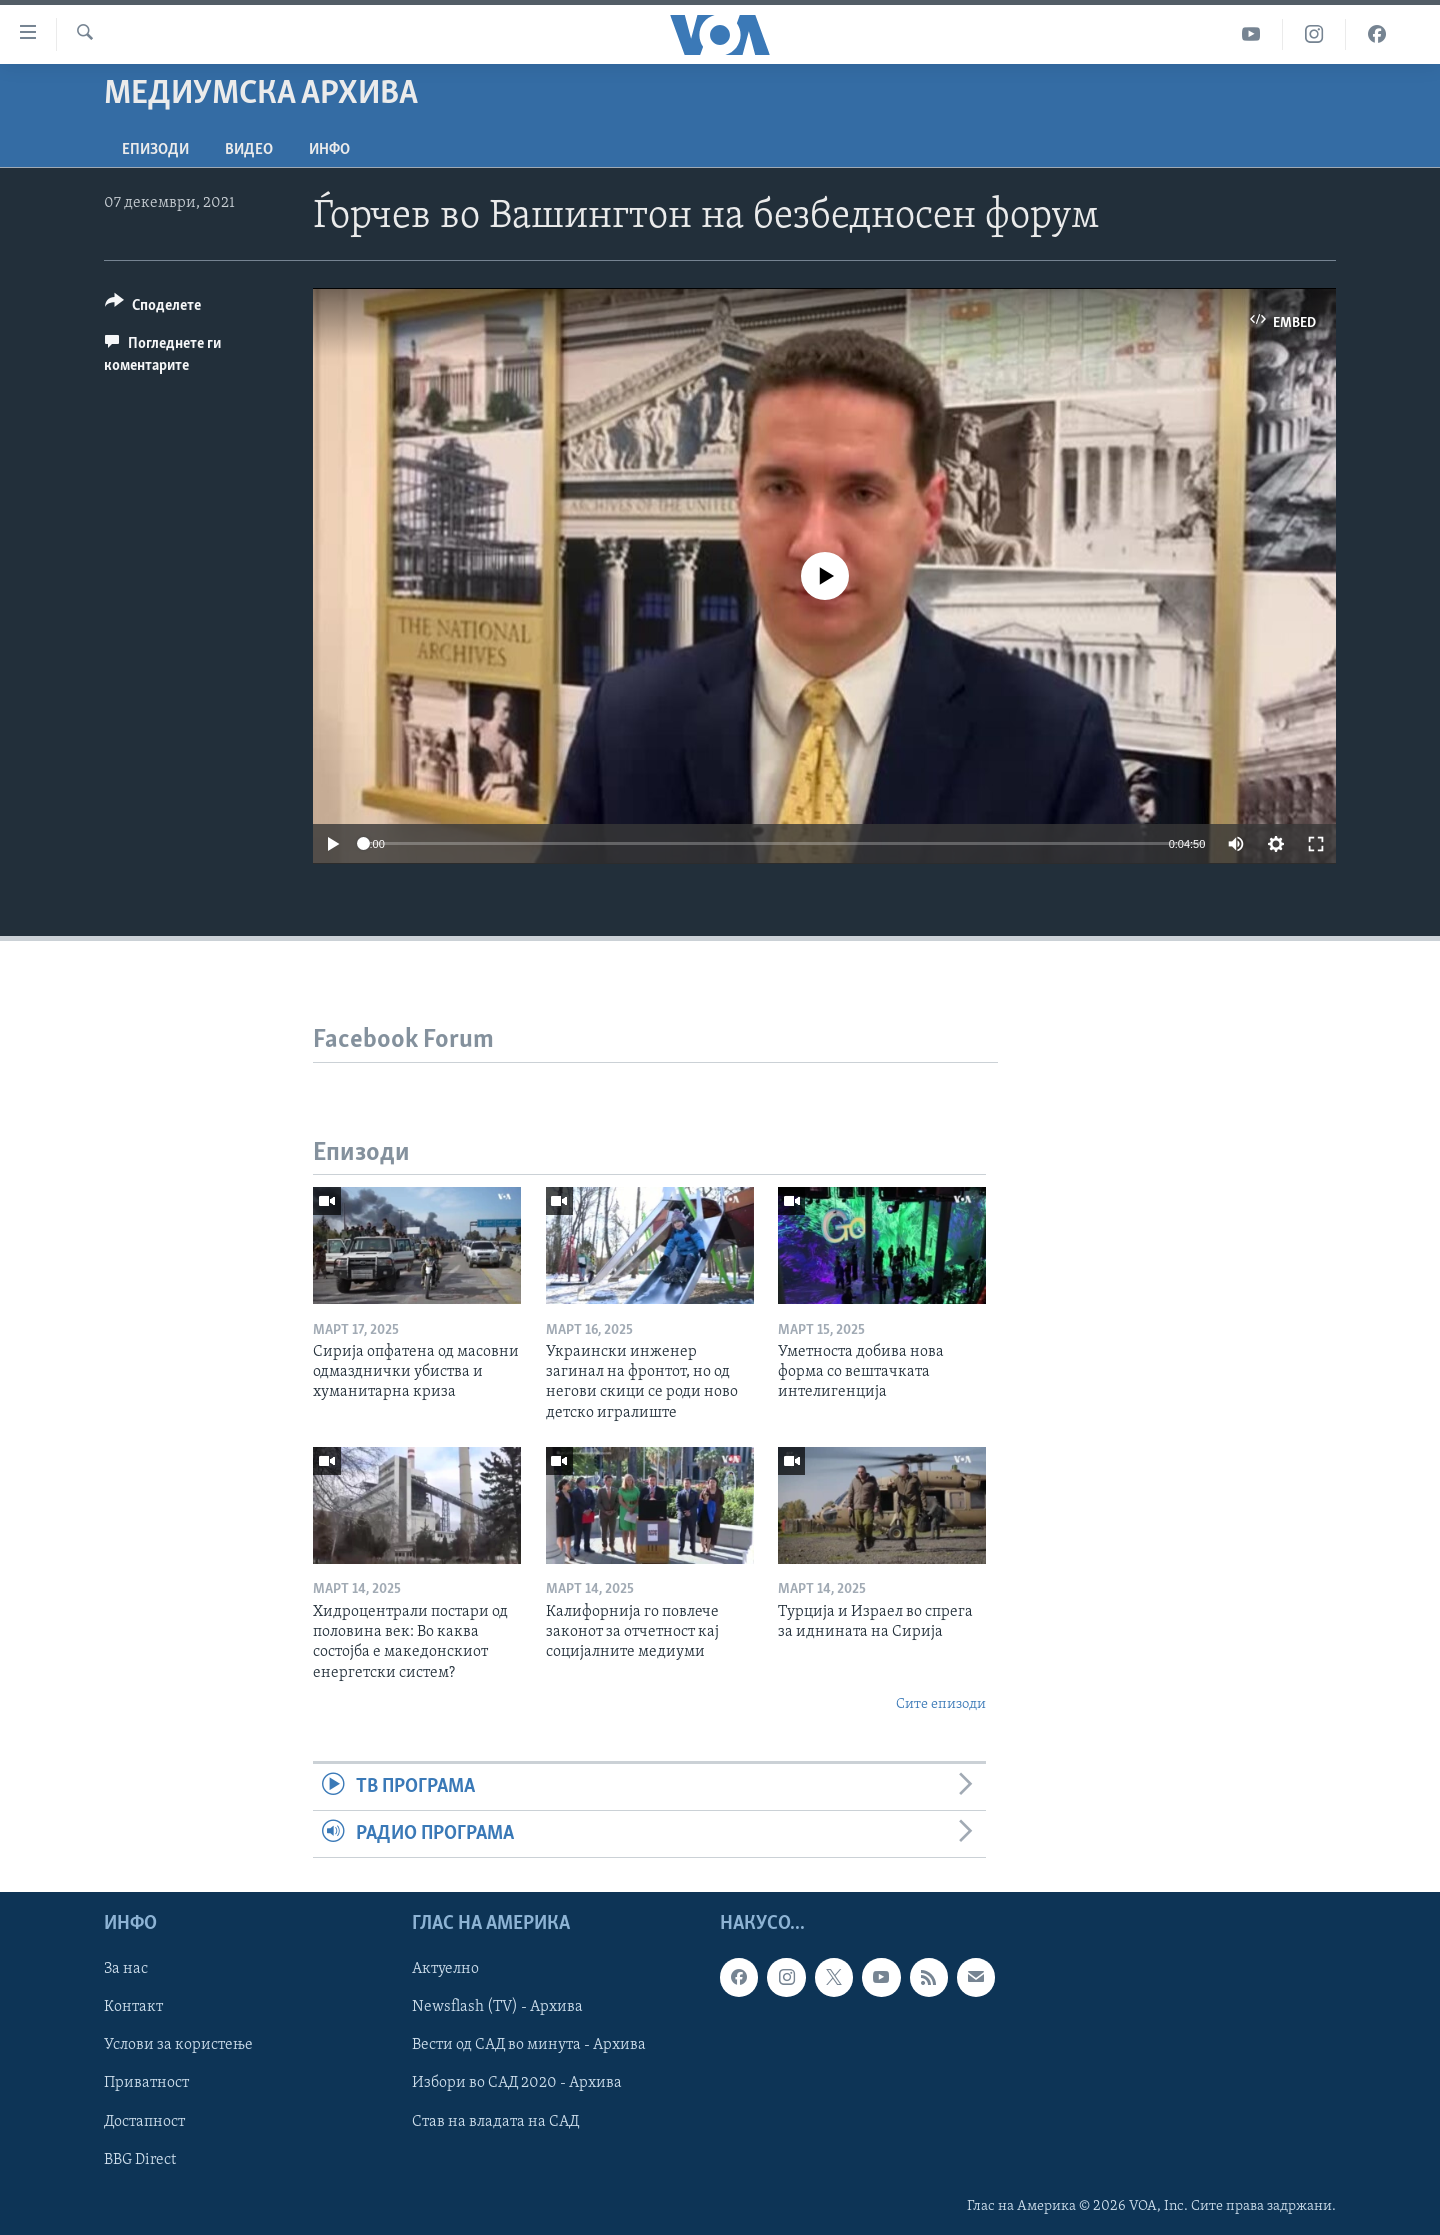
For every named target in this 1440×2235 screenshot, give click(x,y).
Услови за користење (178, 2046)
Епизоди (155, 150)
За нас (126, 1970)
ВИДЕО (249, 150)
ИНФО (329, 150)
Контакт (133, 2008)
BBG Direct (140, 2160)
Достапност (144, 2122)
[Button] (153, 308)
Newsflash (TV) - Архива (497, 2008)
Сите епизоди (941, 1704)
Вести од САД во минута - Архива (529, 2046)
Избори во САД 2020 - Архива (517, 2084)
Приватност (146, 2084)
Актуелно (445, 1970)
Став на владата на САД (495, 2122)
